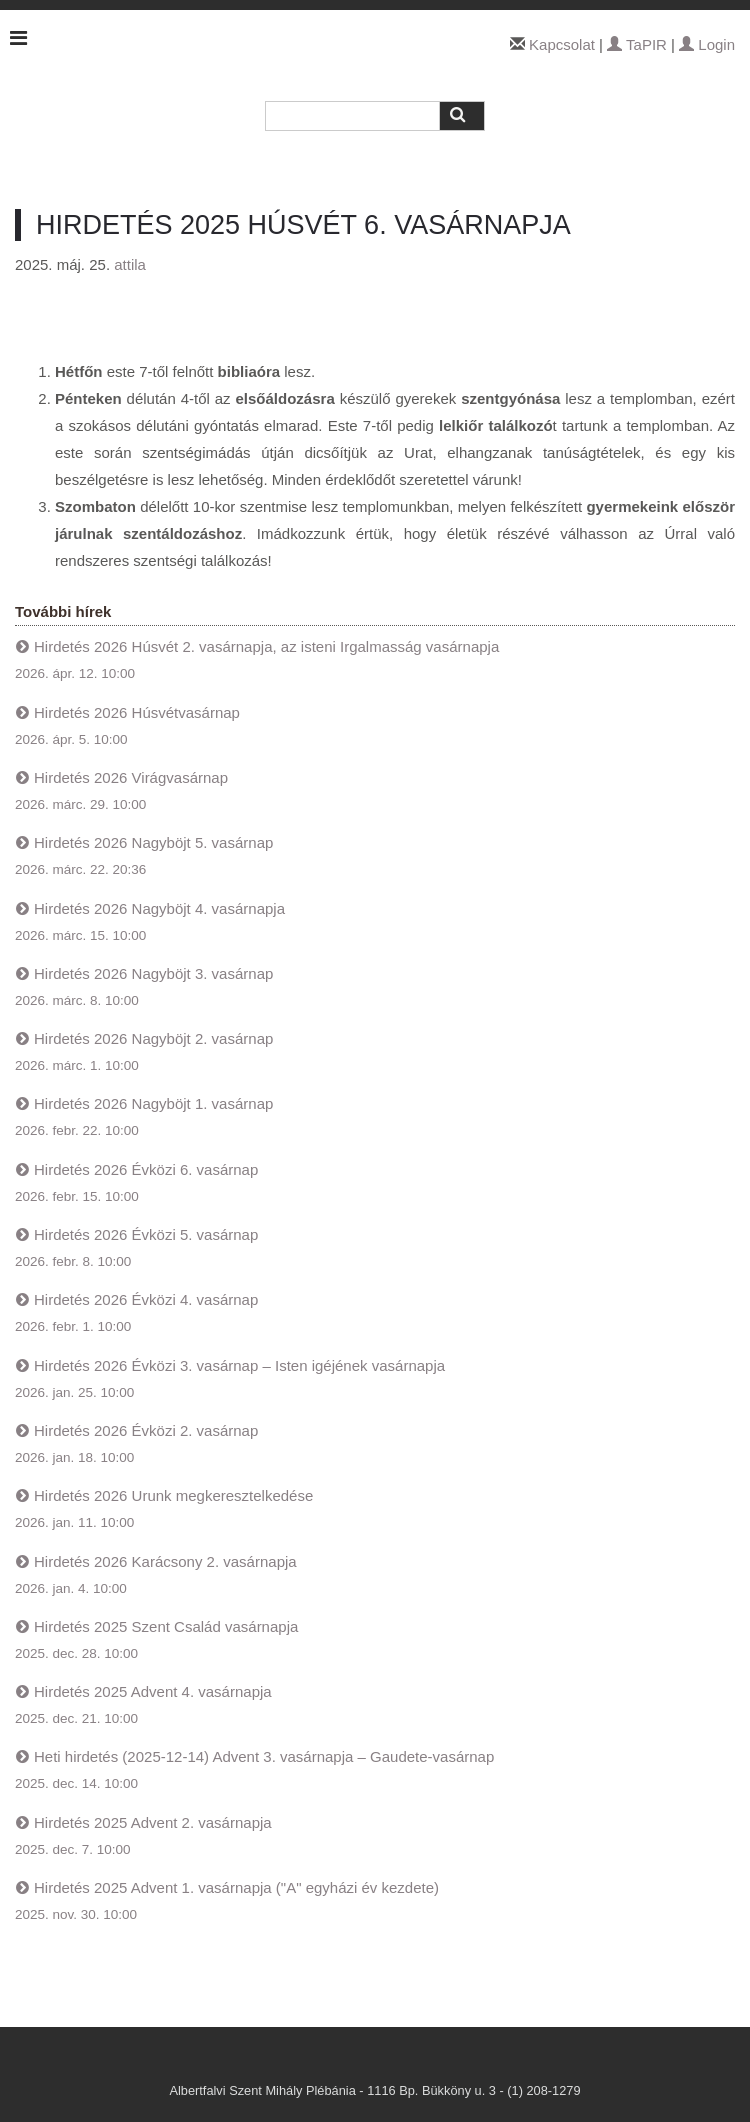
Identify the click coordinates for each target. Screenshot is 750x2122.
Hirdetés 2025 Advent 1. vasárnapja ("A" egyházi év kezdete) (236, 1887)
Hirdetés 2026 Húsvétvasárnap (137, 712)
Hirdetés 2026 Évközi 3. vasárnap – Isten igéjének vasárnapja (239, 1365)
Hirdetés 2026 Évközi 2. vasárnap (146, 1430)
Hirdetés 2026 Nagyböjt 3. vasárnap (153, 973)
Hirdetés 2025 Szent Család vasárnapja (166, 1626)
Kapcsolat (562, 44)
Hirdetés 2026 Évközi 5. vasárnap (146, 1234)
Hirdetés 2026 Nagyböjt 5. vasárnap (153, 842)
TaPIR (637, 44)
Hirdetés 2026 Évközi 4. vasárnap (146, 1299)
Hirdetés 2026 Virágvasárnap (131, 777)
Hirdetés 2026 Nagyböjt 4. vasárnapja (159, 908)
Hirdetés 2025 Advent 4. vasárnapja (153, 1691)
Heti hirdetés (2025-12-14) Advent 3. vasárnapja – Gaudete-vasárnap (264, 1756)
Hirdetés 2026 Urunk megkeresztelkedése (173, 1495)
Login (707, 44)
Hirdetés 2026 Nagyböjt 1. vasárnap (153, 1103)
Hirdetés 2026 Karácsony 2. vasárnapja (165, 1561)
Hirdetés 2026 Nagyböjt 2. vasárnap (153, 1038)
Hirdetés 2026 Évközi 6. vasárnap (146, 1169)
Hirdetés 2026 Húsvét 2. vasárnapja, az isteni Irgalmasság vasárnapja (266, 646)
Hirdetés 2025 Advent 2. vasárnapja (153, 1822)
